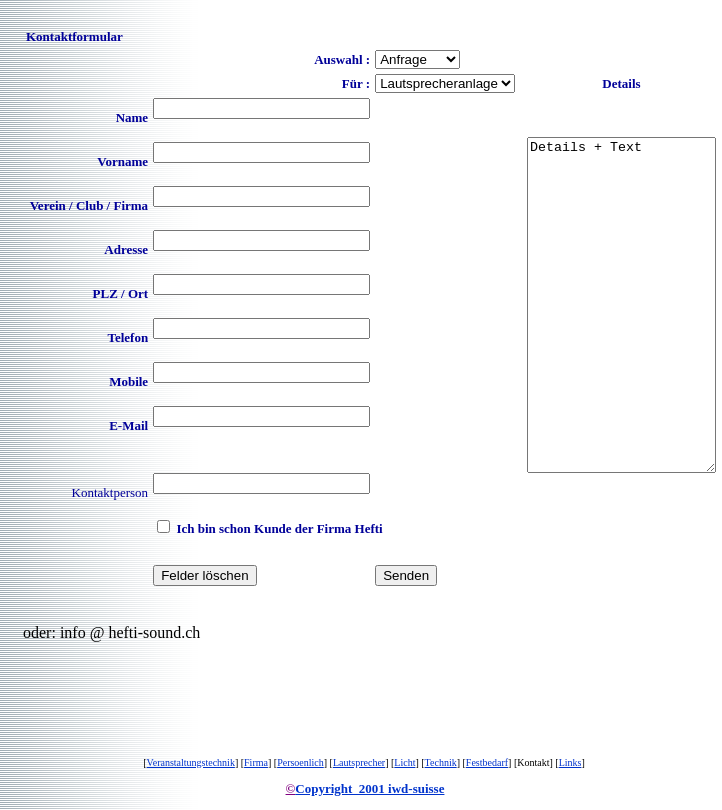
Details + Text (611, 305)
